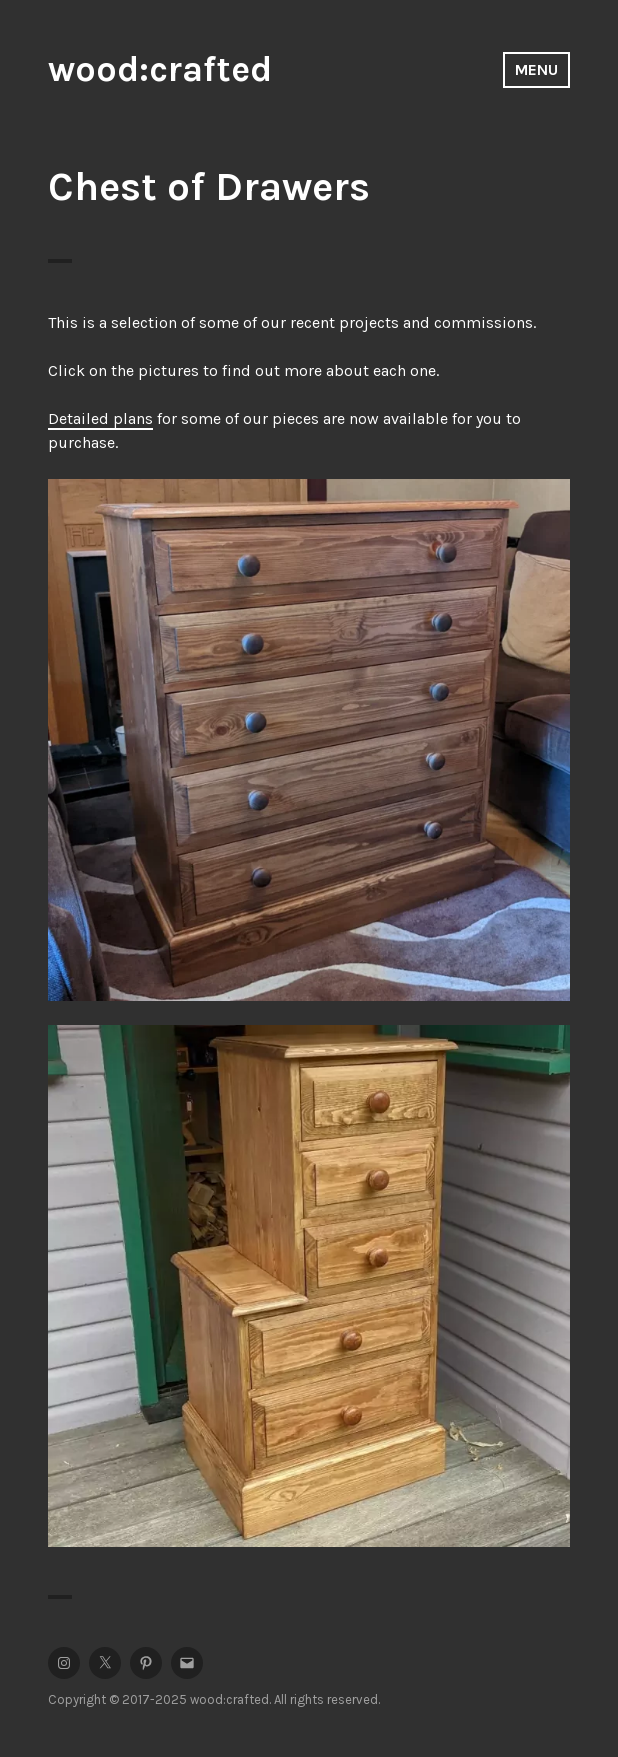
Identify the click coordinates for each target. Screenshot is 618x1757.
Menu (536, 69)
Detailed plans (100, 418)
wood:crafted (160, 69)
